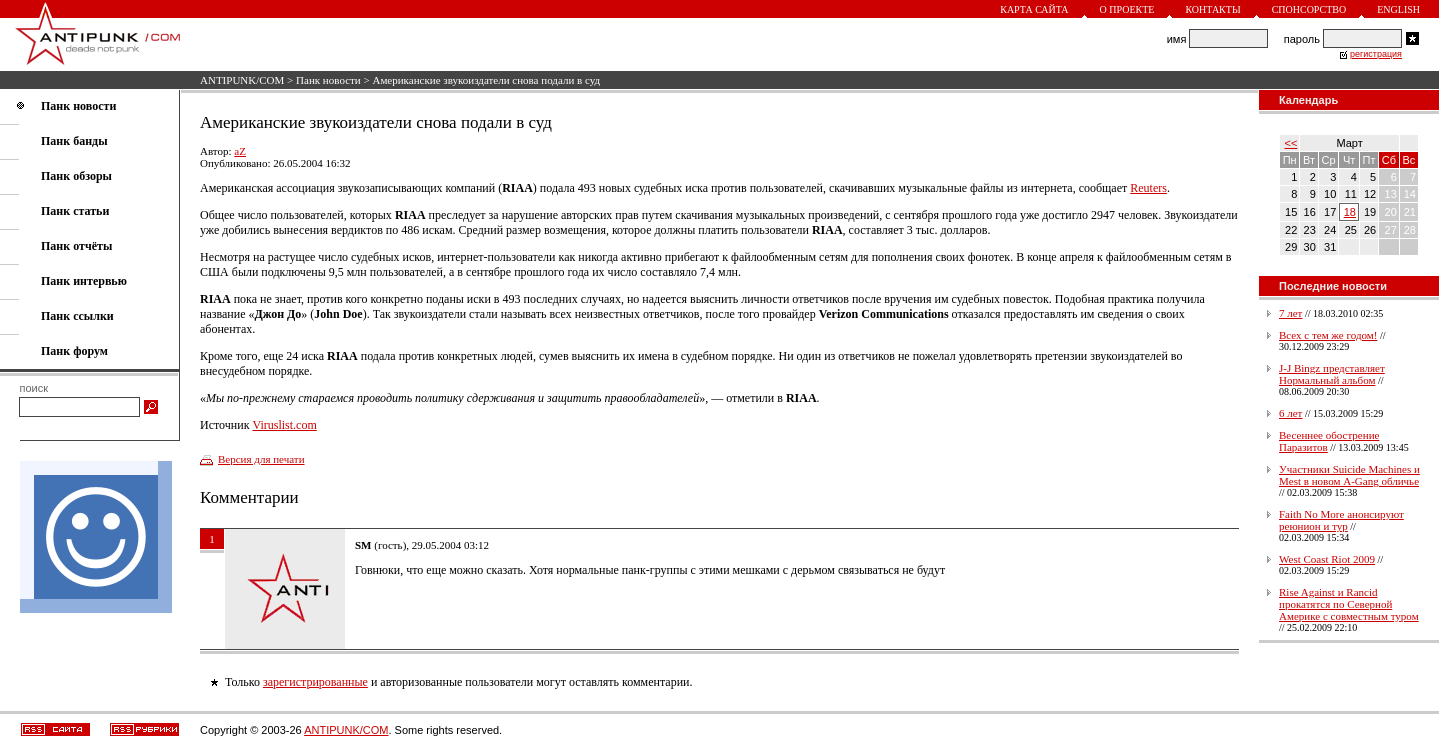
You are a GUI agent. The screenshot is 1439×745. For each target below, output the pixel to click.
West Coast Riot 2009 (1327, 559)
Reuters (1148, 188)
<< (1291, 143)
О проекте (1127, 9)
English (1398, 9)
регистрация (1376, 54)
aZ (240, 151)
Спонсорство (1309, 9)
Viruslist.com (284, 425)
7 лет (1290, 313)
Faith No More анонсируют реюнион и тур (1341, 520)
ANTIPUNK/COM (242, 80)
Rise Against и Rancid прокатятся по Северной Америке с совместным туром (1349, 604)
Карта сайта (1034, 9)
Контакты (1212, 9)
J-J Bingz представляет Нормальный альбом (1332, 374)
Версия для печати (261, 459)
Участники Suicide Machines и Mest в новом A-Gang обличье (1349, 475)
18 (1350, 212)
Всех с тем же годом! (1328, 335)
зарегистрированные (315, 682)
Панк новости (328, 80)
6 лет (1290, 413)
